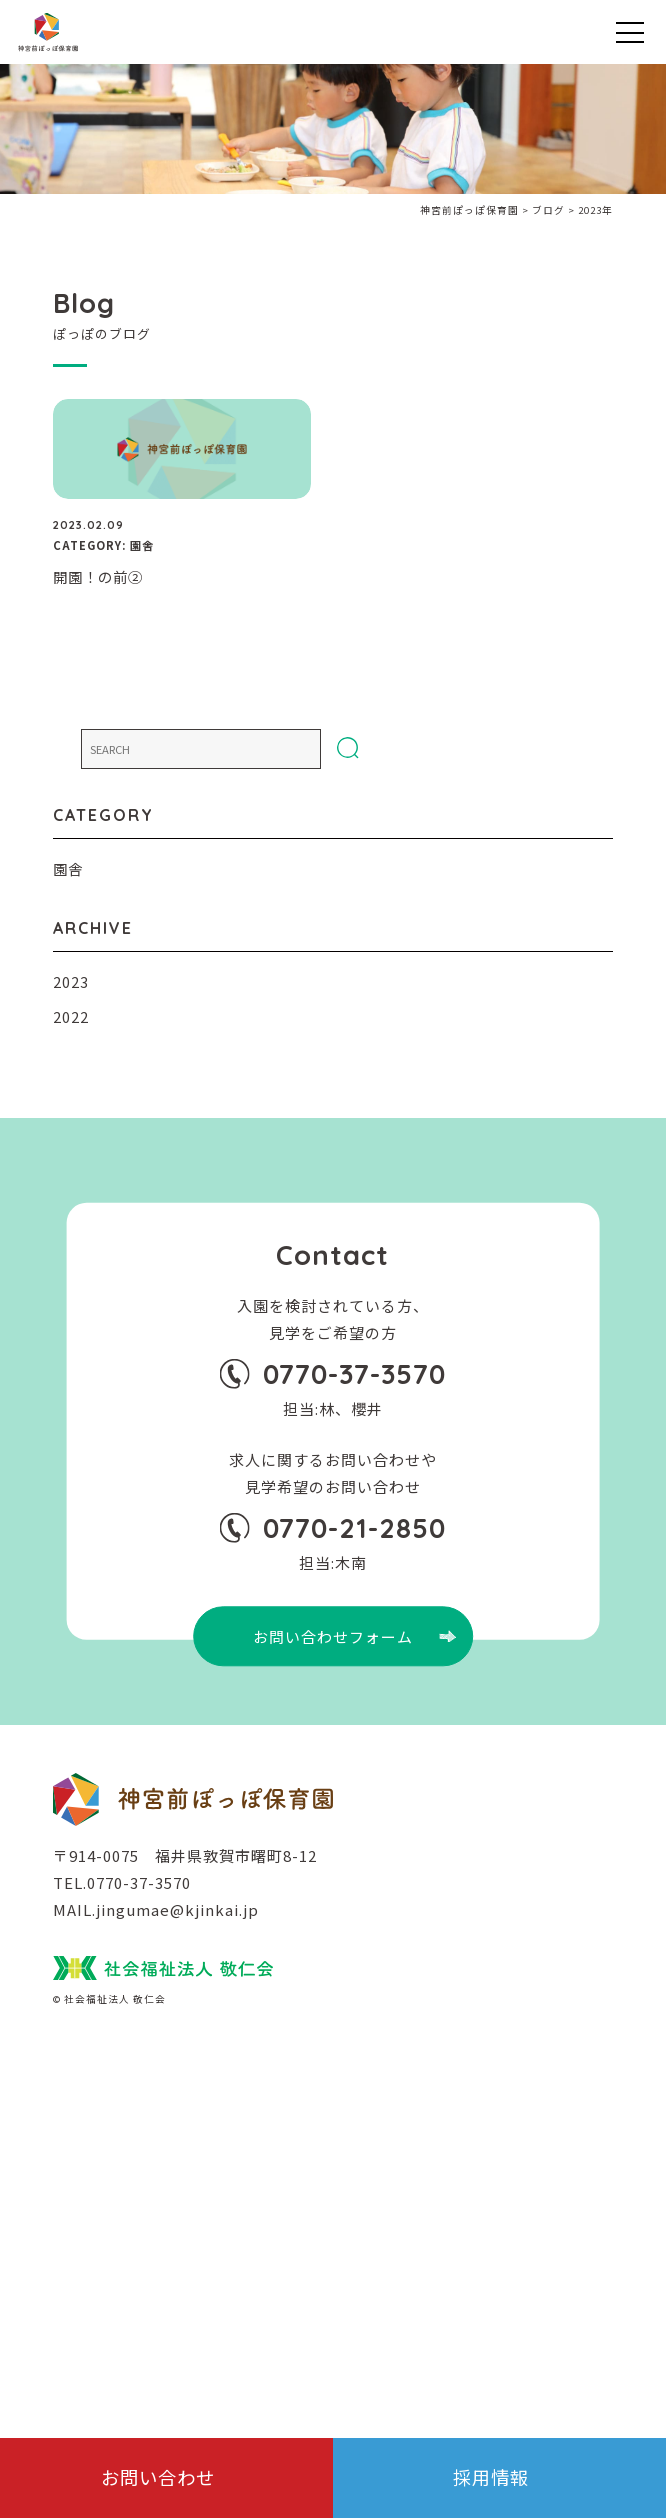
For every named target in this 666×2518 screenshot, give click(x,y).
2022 (71, 1016)
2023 (71, 981)
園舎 (68, 868)
